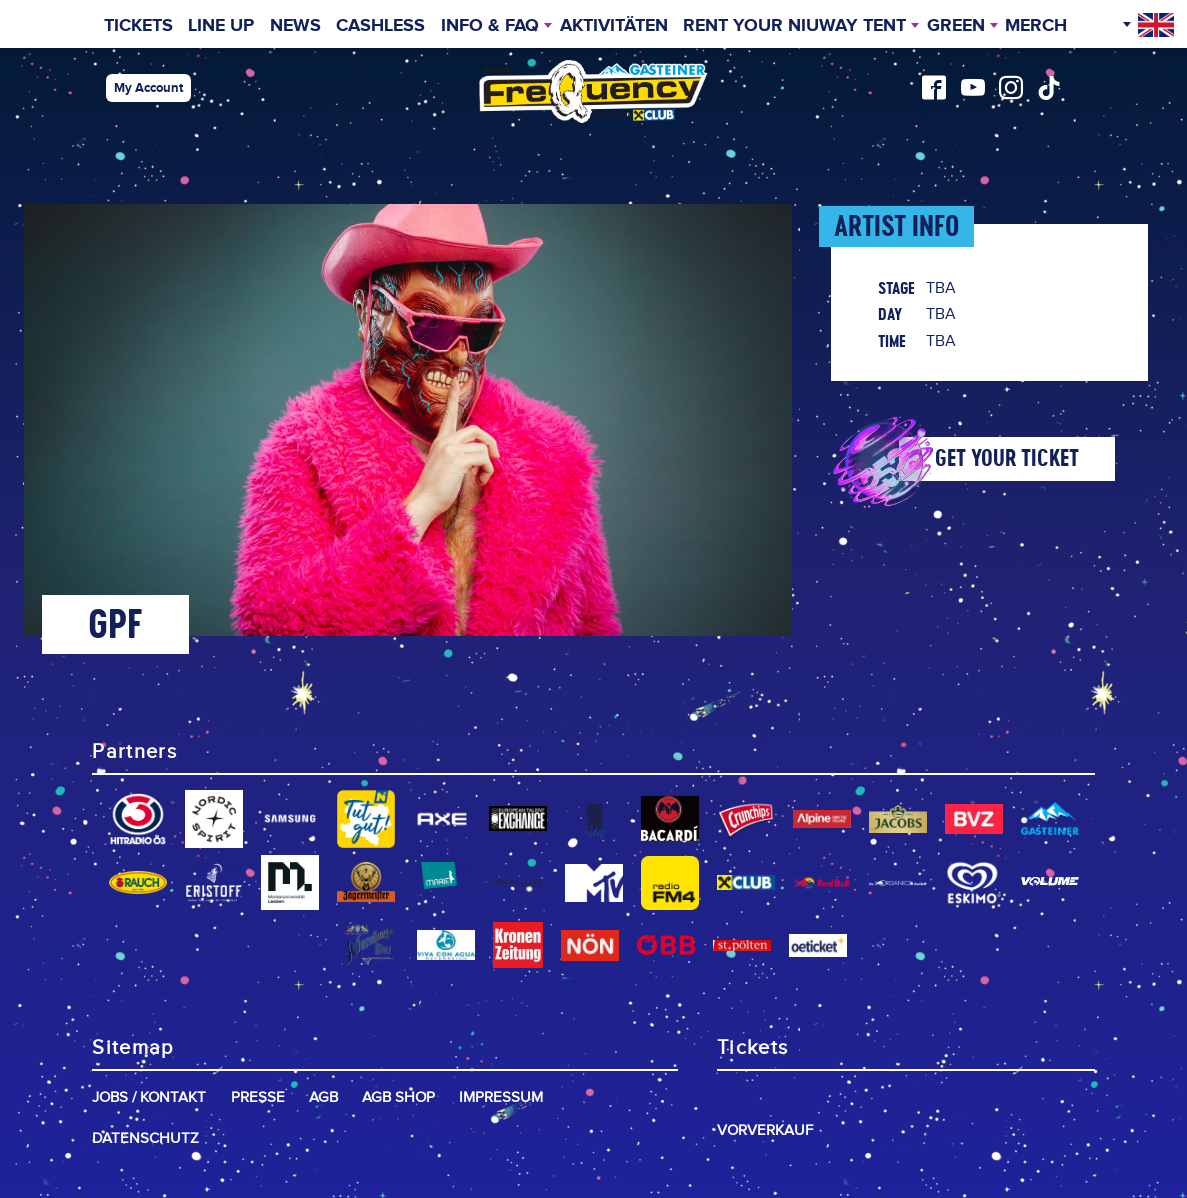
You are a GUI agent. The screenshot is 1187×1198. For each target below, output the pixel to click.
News (295, 26)
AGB (323, 1097)
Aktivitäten (614, 26)
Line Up (221, 26)
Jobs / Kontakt (149, 1097)
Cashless (380, 26)
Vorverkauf (765, 1130)
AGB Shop (398, 1097)
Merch (1036, 26)
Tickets (138, 26)
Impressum (501, 1097)
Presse (258, 1097)
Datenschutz (145, 1138)
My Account (148, 88)
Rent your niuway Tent (794, 26)
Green (956, 26)
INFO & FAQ (490, 26)
